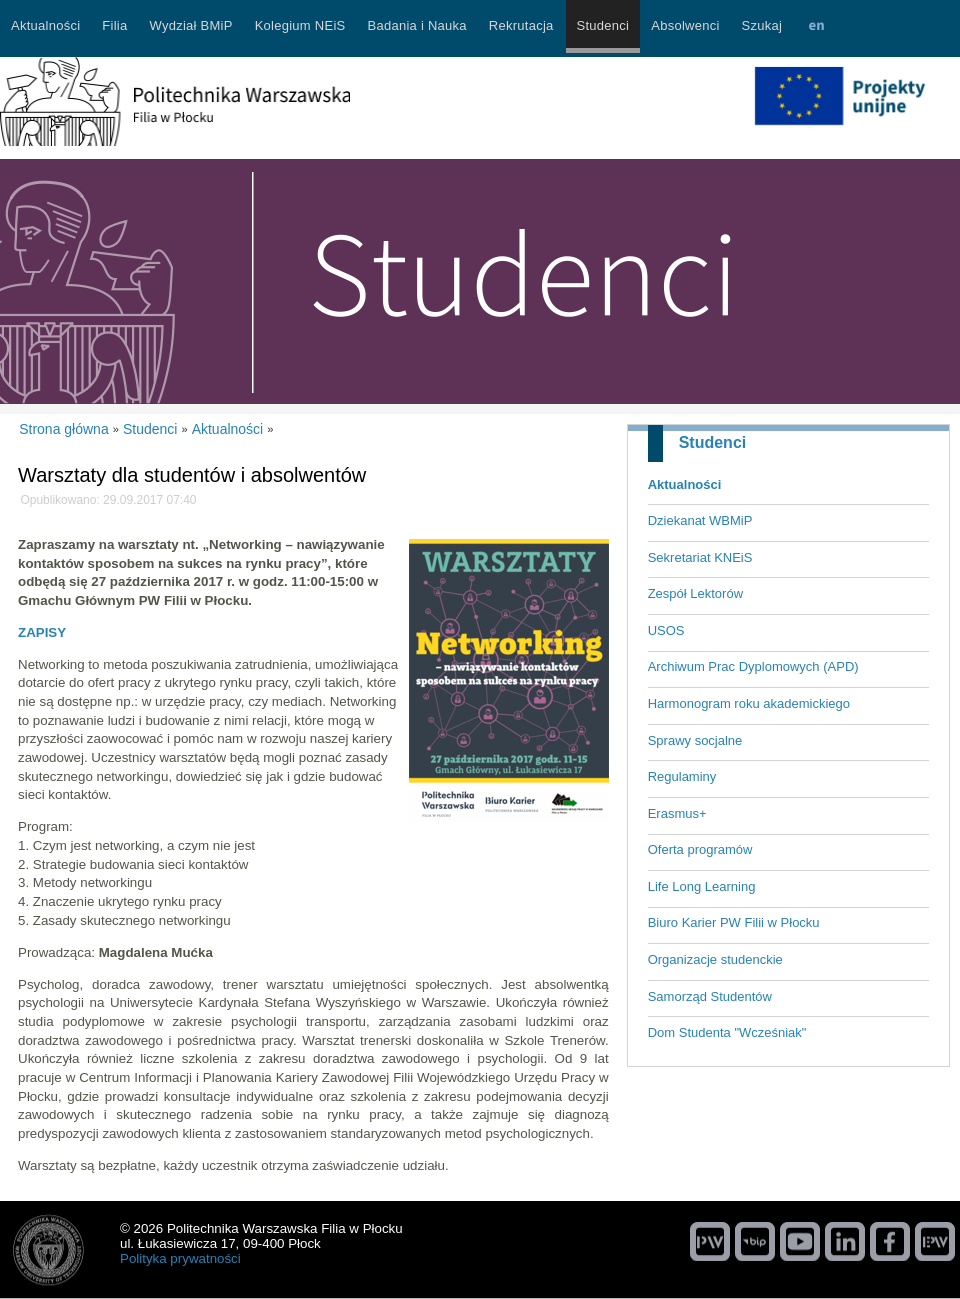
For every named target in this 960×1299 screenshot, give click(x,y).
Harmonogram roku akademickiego (749, 703)
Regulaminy (682, 776)
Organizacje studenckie (715, 959)
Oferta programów (700, 849)
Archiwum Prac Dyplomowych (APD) (753, 666)
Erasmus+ (677, 813)
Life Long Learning (702, 886)
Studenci (713, 442)
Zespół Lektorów (695, 593)
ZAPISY (42, 632)
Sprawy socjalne (695, 740)
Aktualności (685, 484)
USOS (666, 630)
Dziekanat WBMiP (700, 520)
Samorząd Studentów (710, 996)
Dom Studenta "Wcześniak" (727, 1032)
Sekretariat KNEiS (700, 557)
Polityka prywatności (180, 1258)
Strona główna (64, 429)
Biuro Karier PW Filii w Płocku (734, 922)
